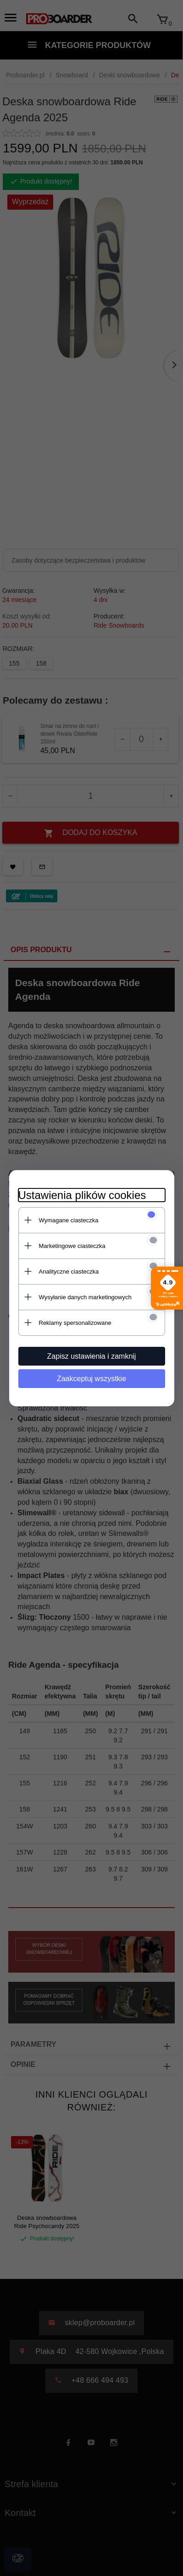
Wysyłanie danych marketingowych (85, 1297)
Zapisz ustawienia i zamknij (91, 1356)
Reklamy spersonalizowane (75, 1322)
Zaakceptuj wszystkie (91, 1379)
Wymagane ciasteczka (69, 1220)
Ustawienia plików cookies (82, 1195)
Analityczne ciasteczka (69, 1271)
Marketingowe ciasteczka (72, 1245)
